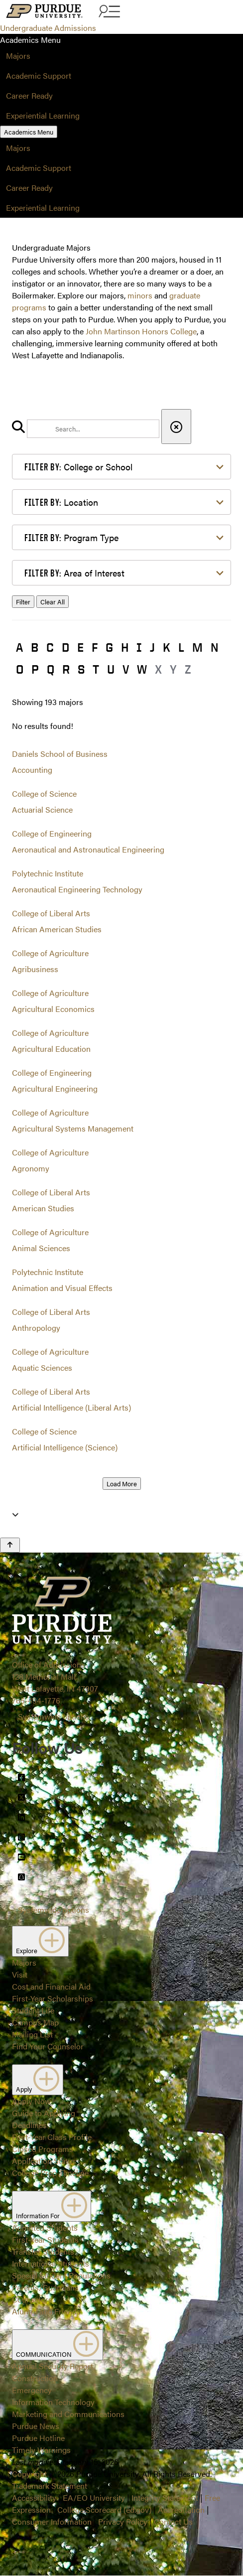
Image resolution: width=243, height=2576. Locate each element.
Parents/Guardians (45, 2287)
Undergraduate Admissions (48, 27)
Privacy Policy (122, 2521)
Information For (51, 2206)
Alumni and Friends (46, 2311)
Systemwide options (53, 1716)
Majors (18, 55)
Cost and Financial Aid (51, 1986)
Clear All (52, 601)
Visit (19, 1974)
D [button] (65, 647)
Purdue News (35, 2426)
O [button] (19, 669)
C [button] (50, 647)
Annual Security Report (52, 2366)
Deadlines (29, 2125)
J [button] (152, 647)
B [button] (34, 647)
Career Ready (29, 95)
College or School (78, 466)
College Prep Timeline (50, 2172)
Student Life (33, 2010)
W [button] (142, 669)
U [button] (111, 669)
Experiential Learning (43, 115)
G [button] (109, 647)
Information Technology (53, 2402)
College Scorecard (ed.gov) (104, 2509)
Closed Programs (42, 2148)
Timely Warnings (41, 2449)
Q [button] (50, 669)
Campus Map (35, 2022)
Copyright (29, 2473)
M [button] (197, 647)
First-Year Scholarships (52, 1998)
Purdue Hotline (38, 2437)
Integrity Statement (164, 2497)
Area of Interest (74, 573)
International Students (50, 2263)
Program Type (71, 537)
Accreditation (181, 2509)
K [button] (166, 647)
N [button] (215, 647)
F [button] (95, 647)
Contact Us (173, 2521)
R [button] (66, 669)
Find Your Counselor (48, 2046)
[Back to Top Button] (10, 1545)
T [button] (96, 669)
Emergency (32, 2390)
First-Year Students (45, 2239)
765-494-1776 (36, 1700)
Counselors (32, 2299)
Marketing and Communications (68, 2414)
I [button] (139, 647)
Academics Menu (28, 132)
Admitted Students (45, 2227)
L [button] (181, 647)
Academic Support (38, 75)
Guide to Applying (43, 2113)
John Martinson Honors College (141, 331)
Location (61, 502)
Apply (37, 2080)
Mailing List (32, 2034)
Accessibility (34, 2497)
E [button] (80, 647)
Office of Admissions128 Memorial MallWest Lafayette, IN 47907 (55, 1676)
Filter (23, 601)
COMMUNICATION (57, 2345)
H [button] (124, 647)
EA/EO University (94, 2497)
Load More (122, 1483)
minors (139, 295)
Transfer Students (43, 2251)
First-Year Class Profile (52, 2137)
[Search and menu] (108, 12)
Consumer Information (52, 2521)
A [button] (19, 647)
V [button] (125, 669)
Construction (35, 2378)
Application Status (44, 2160)
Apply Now (31, 2101)
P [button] (35, 669)
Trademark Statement (49, 2485)
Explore (40, 1941)
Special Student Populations (61, 2275)
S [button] (81, 669)
